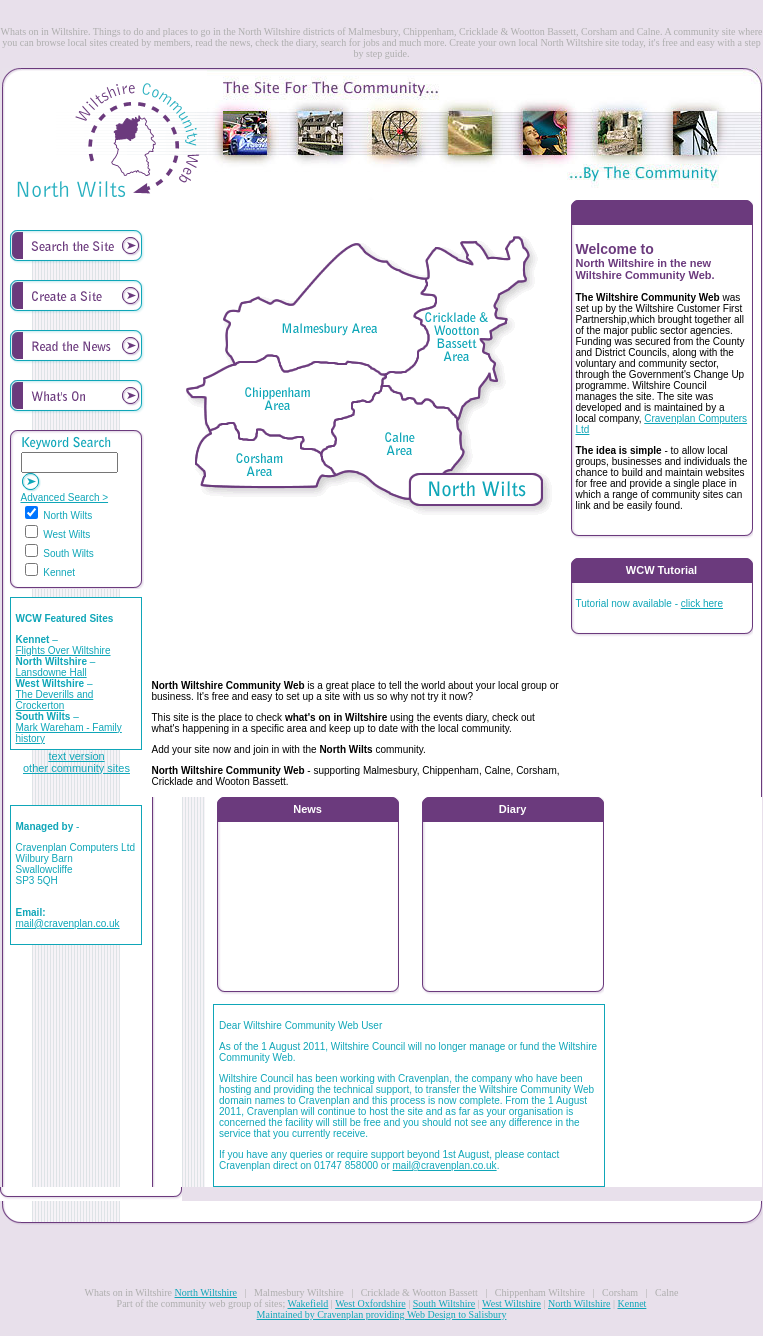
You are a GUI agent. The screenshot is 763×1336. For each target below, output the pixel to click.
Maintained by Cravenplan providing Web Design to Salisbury (382, 1314)
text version (76, 756)
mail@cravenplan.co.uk (68, 923)
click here (702, 603)
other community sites (76, 768)
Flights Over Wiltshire (63, 650)
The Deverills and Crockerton (55, 700)
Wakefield (308, 1303)
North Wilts (59, 515)
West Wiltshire (511, 1303)
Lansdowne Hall (51, 672)
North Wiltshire (206, 1292)
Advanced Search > (65, 497)
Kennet (631, 1303)
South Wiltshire (444, 1303)
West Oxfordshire (370, 1303)
